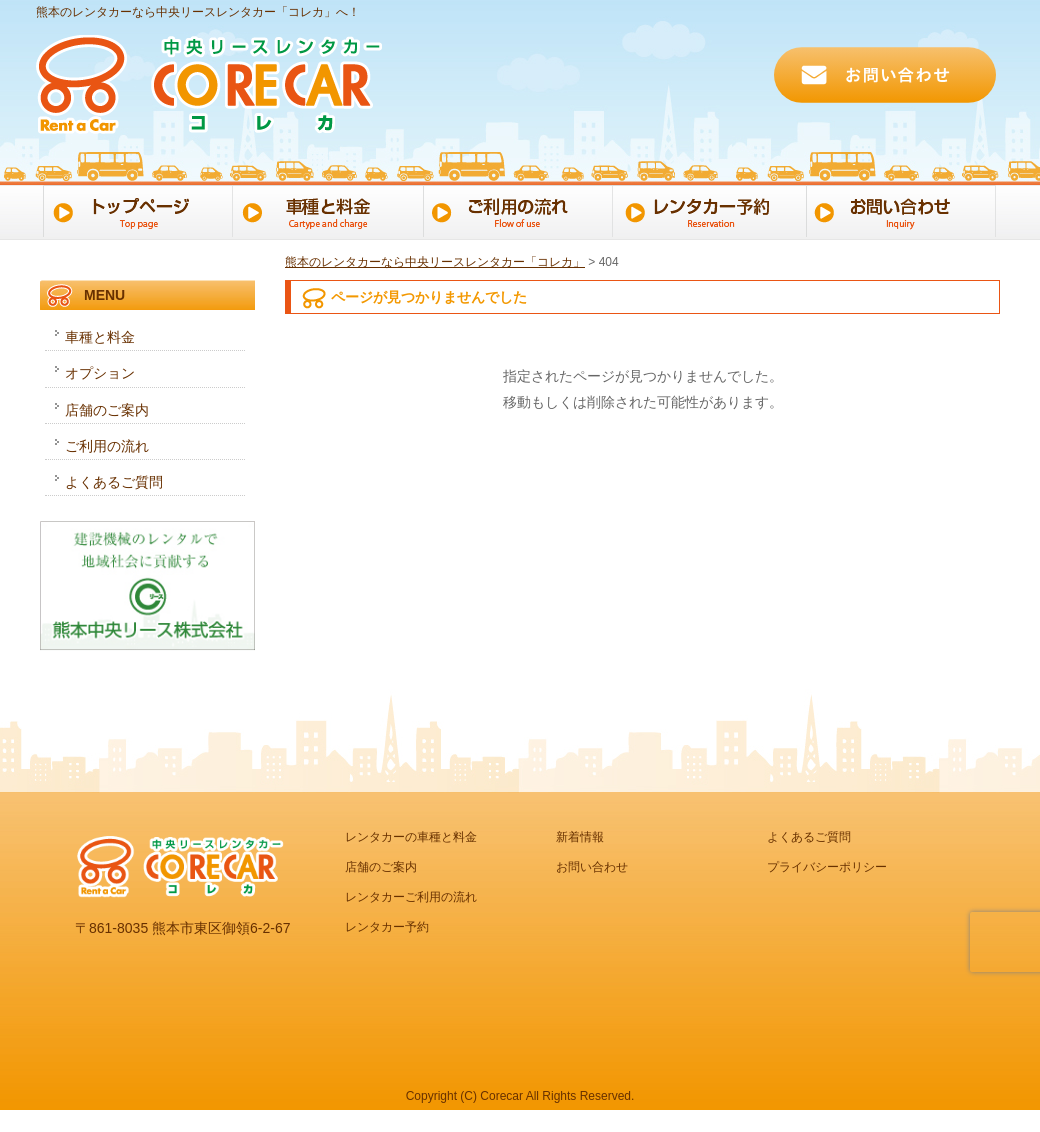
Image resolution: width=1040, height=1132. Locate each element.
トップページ (134, 210)
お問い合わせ (906, 210)
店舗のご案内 (107, 410)
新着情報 (580, 837)
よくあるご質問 (114, 482)
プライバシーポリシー (827, 867)
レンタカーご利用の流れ (411, 897)
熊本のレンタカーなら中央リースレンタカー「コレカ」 (435, 262)
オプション (100, 373)
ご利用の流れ (520, 210)
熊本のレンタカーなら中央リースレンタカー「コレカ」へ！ (198, 12)
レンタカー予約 (713, 210)
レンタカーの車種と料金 (411, 837)
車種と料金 (327, 210)
